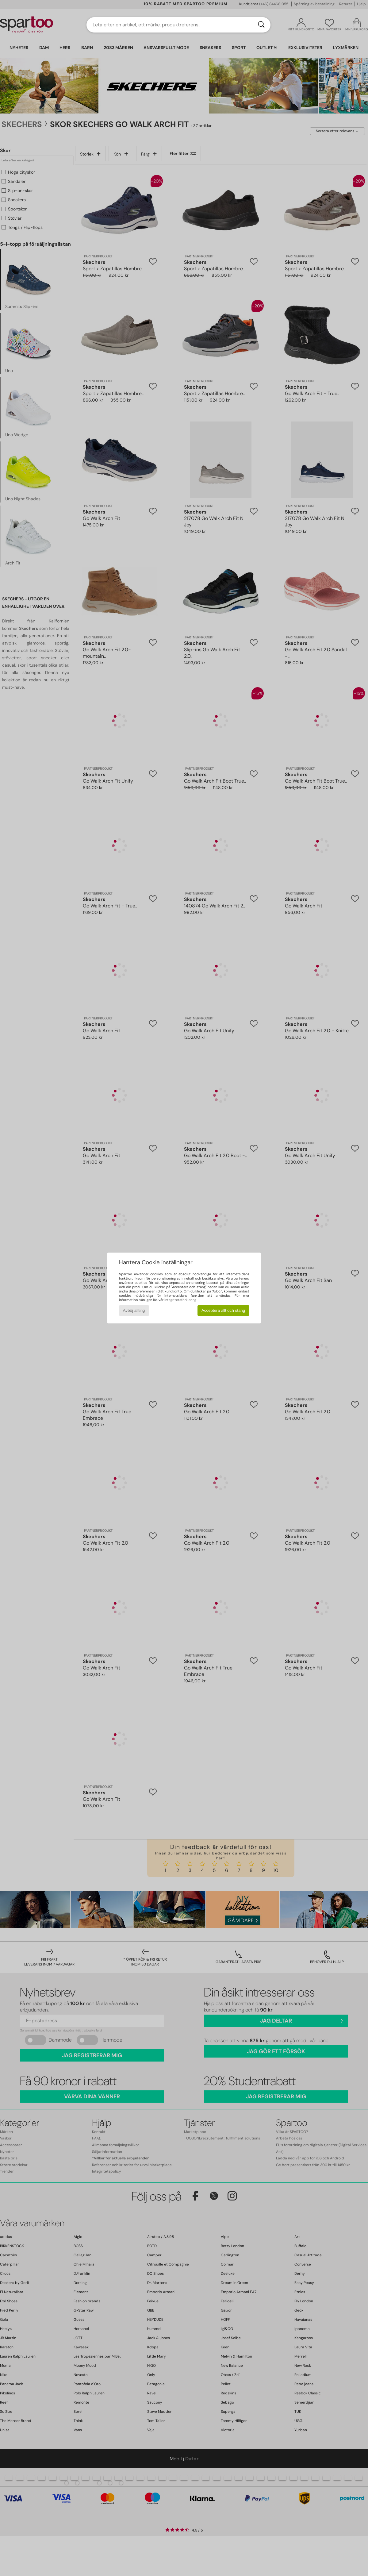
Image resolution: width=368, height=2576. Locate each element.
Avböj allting (134, 1310)
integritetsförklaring (180, 1300)
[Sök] (261, 25)
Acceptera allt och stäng (223, 1310)
